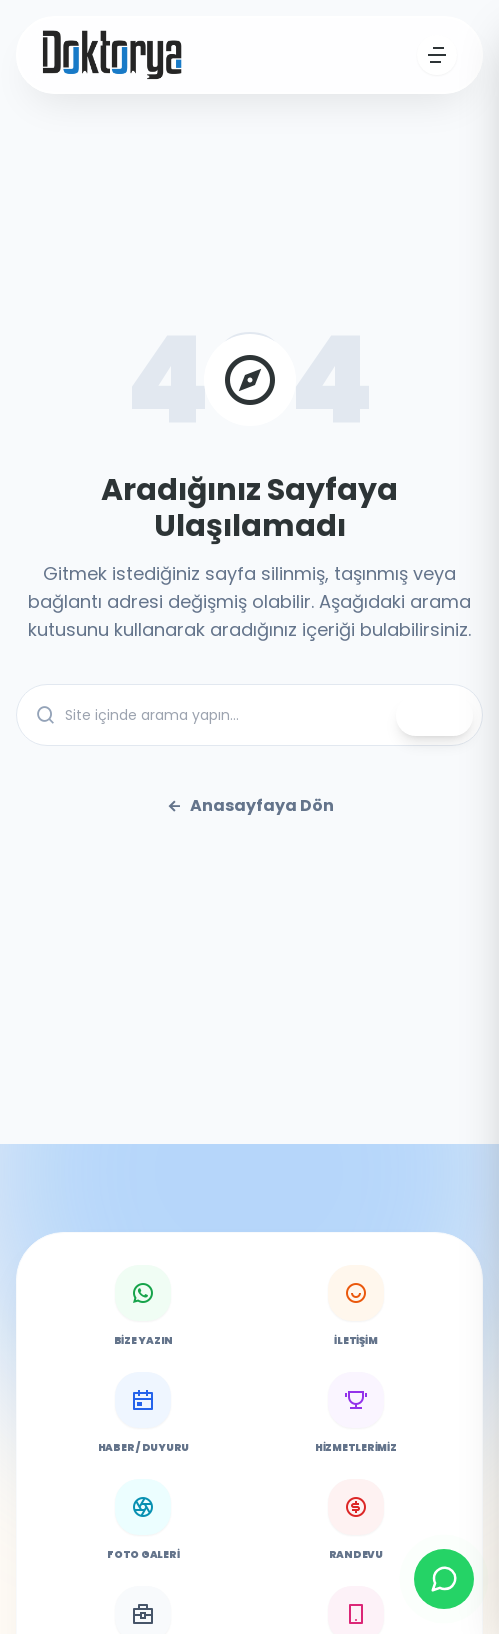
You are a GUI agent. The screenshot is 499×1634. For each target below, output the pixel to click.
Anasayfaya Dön (250, 806)
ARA (434, 716)
